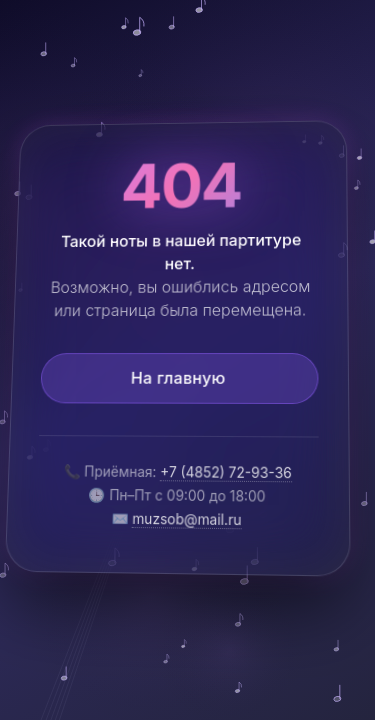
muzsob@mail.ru (187, 520)
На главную (177, 379)
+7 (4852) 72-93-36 (226, 472)
